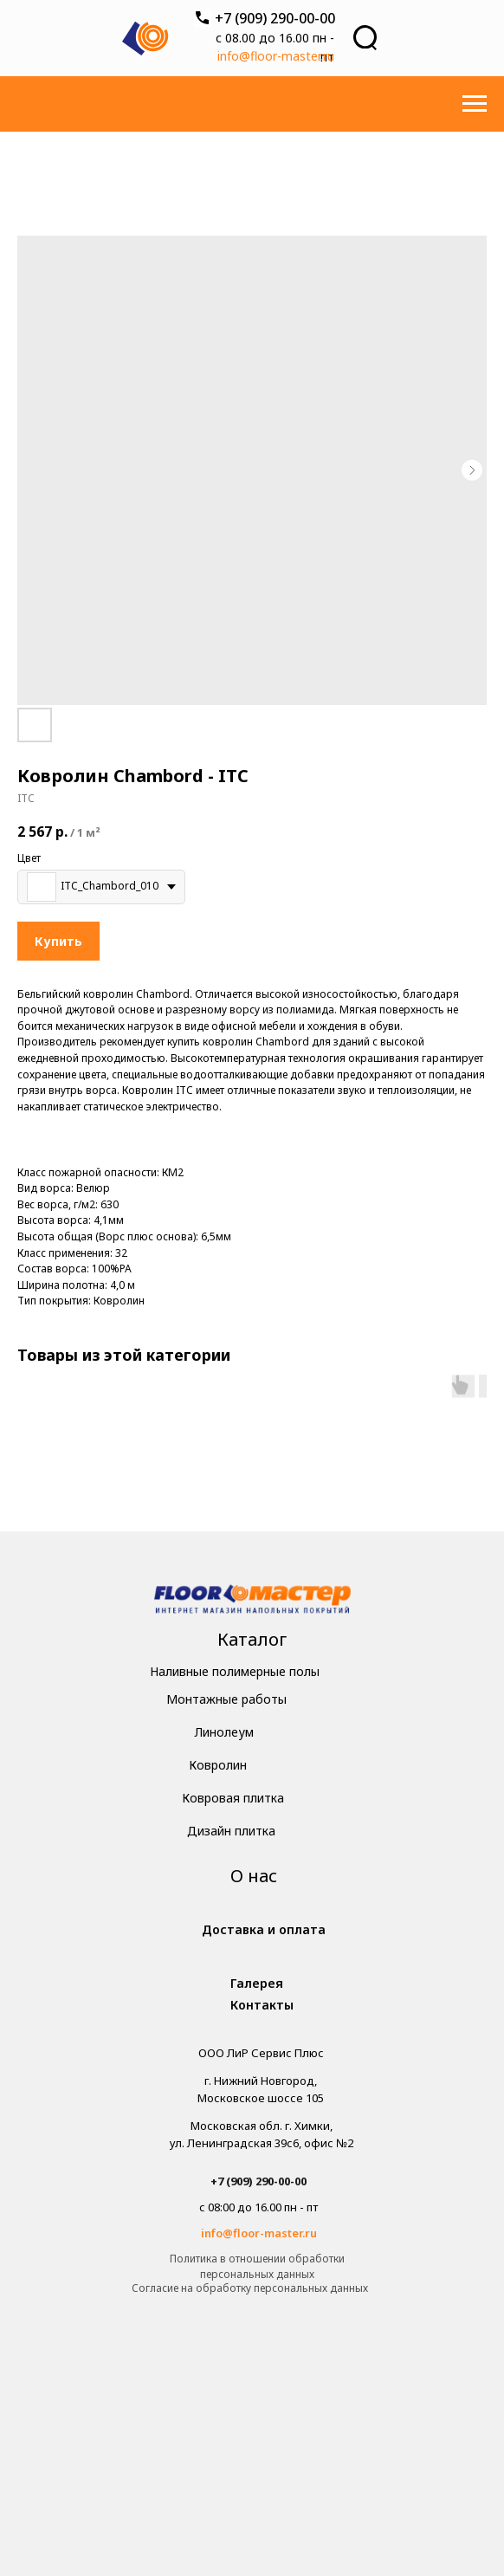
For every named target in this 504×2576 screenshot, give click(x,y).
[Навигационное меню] (474, 104)
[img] (252, 1601)
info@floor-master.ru (275, 56)
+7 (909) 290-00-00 (275, 18)
